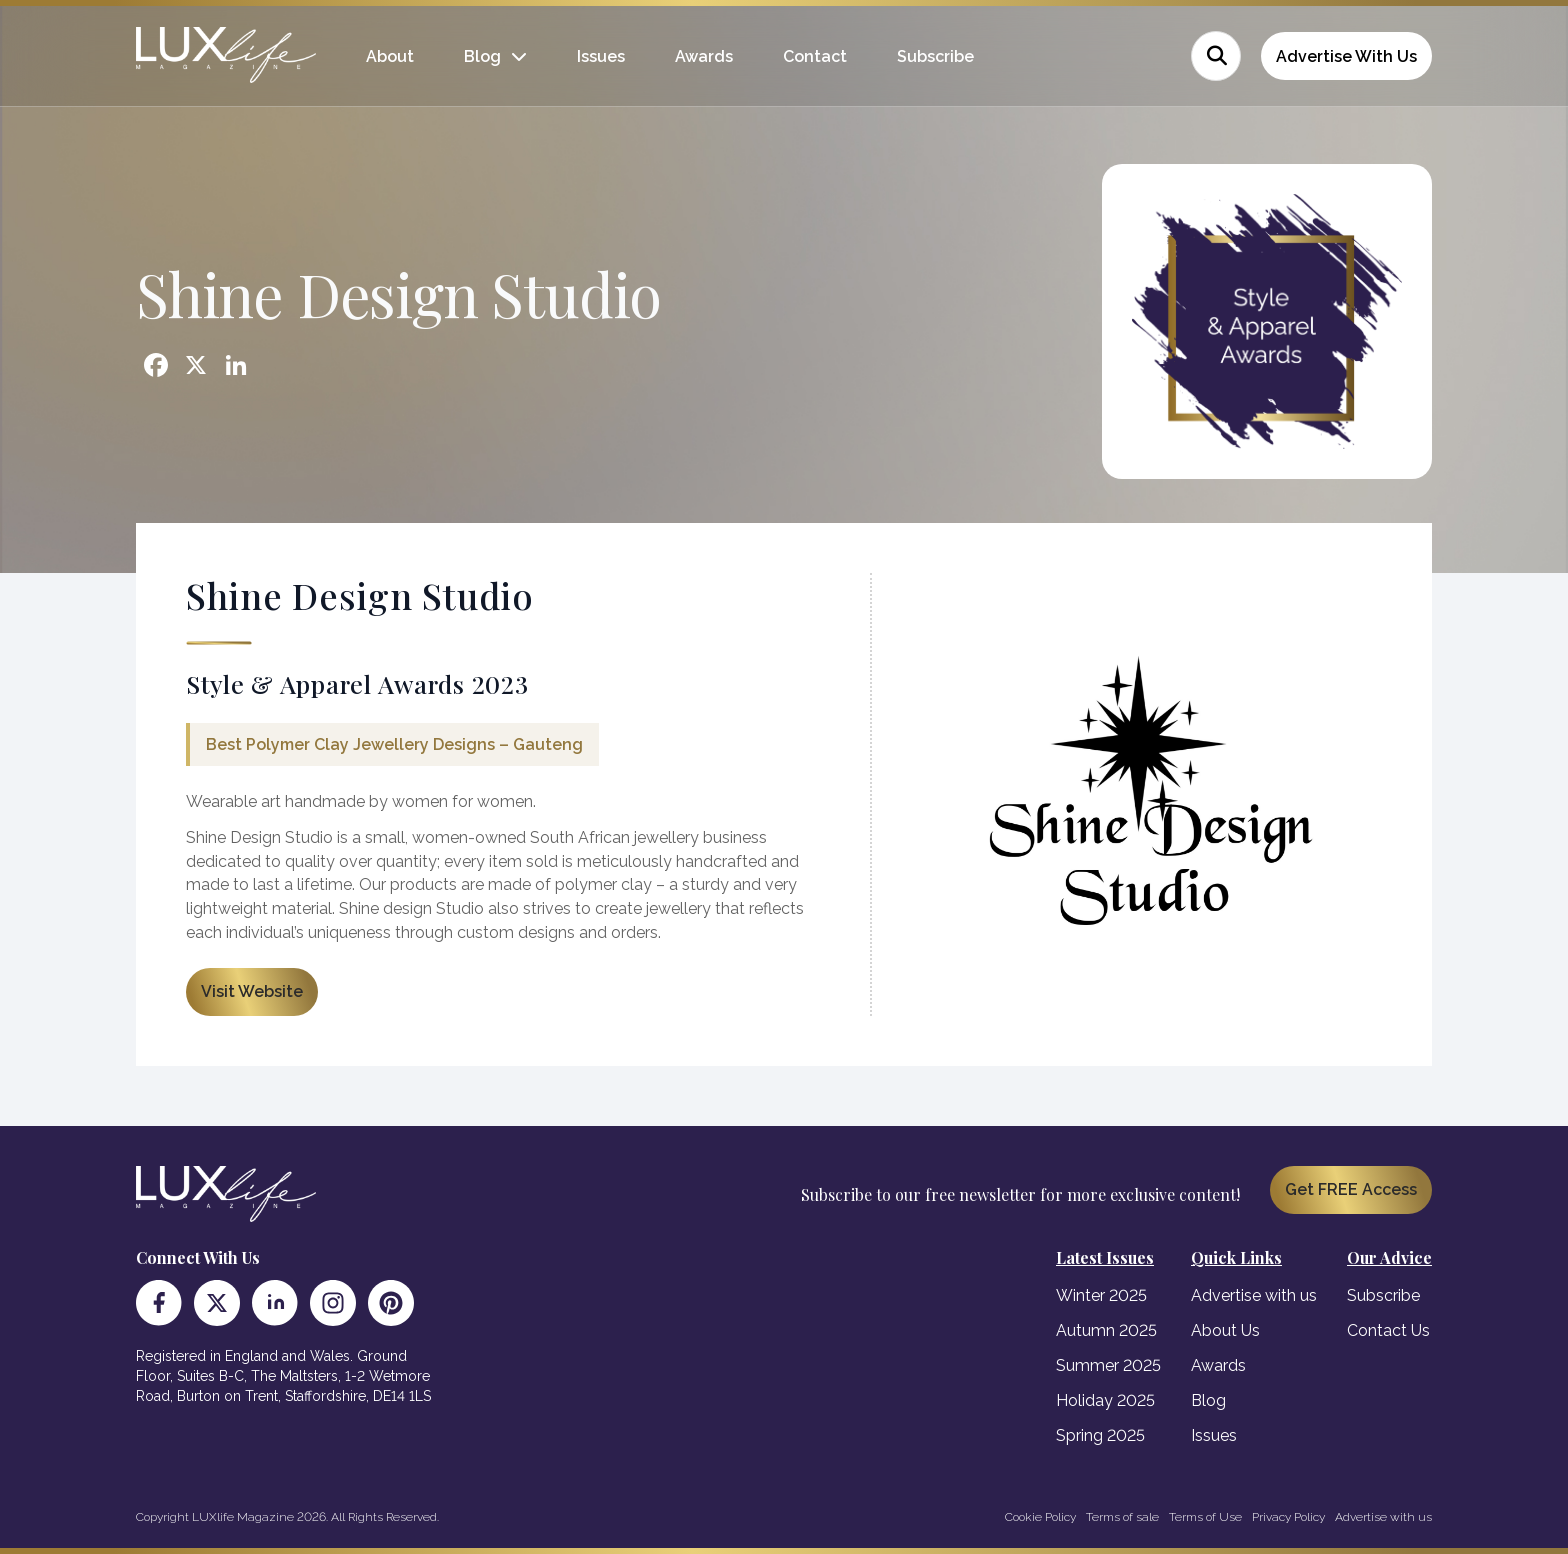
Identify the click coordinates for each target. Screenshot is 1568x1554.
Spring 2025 (1100, 1435)
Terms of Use (1205, 1517)
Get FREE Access (1351, 1189)
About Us (1225, 1330)
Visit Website (252, 991)
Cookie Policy (1040, 1517)
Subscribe (935, 56)
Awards (704, 56)
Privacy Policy (1288, 1517)
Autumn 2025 (1106, 1330)
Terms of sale (1122, 1517)
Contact (815, 56)
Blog (482, 56)
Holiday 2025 (1105, 1400)
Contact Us (1388, 1330)
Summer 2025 (1108, 1365)
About (390, 56)
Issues (601, 56)
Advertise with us (1254, 1295)
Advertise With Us (1346, 56)
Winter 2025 (1101, 1295)
